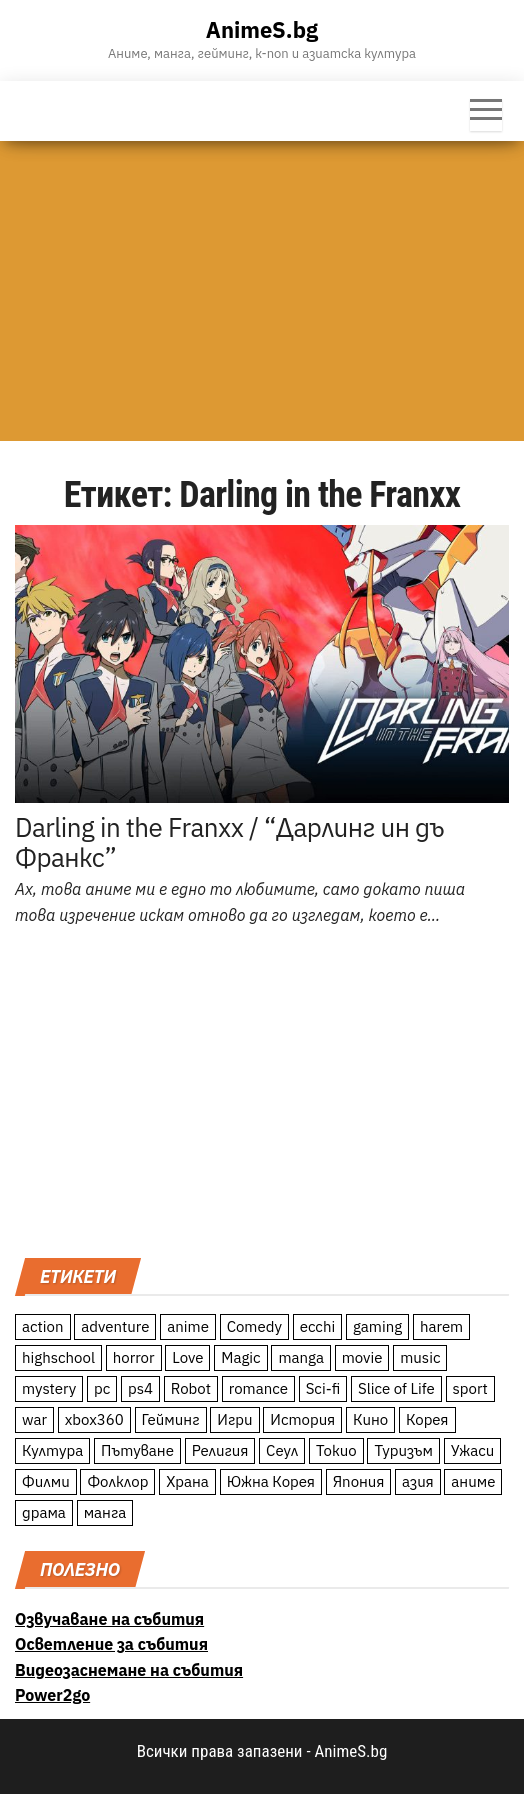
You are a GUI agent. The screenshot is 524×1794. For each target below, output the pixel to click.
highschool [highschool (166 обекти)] (58, 1357)
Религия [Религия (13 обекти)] (220, 1450)
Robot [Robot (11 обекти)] (191, 1388)
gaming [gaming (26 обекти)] (377, 1326)
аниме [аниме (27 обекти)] (473, 1481)
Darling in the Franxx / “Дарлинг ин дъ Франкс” (229, 842)
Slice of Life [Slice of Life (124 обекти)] (396, 1388)
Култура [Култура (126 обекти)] (52, 1450)
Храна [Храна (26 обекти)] (187, 1481)
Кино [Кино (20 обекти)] (370, 1419)
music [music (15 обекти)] (420, 1357)
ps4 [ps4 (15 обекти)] (140, 1388)
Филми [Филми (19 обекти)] (46, 1481)
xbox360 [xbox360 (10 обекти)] (94, 1419)
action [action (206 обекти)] (43, 1326)
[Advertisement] (262, 291)
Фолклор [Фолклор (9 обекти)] (117, 1481)
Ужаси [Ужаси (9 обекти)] (473, 1450)
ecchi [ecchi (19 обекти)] (318, 1326)
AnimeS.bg (262, 29)
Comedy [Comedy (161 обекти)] (254, 1326)
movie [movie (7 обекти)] (362, 1357)
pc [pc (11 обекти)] (102, 1388)
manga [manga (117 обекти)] (301, 1357)
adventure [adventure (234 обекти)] (115, 1326)
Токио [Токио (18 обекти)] (336, 1450)
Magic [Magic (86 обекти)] (240, 1357)
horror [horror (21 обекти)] (134, 1357)
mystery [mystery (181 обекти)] (49, 1388)
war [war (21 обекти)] (34, 1419)
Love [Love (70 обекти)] (187, 1357)
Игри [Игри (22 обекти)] (234, 1419)
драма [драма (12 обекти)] (44, 1512)
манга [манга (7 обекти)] (105, 1512)
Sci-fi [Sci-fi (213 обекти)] (323, 1388)
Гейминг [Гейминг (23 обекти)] (171, 1419)
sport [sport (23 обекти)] (470, 1388)
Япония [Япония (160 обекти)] (359, 1481)
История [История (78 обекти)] (302, 1419)
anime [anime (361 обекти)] (188, 1326)
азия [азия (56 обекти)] (418, 1481)
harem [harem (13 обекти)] (441, 1326)
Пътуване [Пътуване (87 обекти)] (137, 1450)
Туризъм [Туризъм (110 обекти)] (403, 1450)
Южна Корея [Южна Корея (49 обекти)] (271, 1481)
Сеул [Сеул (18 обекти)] (282, 1450)
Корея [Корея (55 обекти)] (427, 1419)
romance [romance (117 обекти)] (258, 1388)
